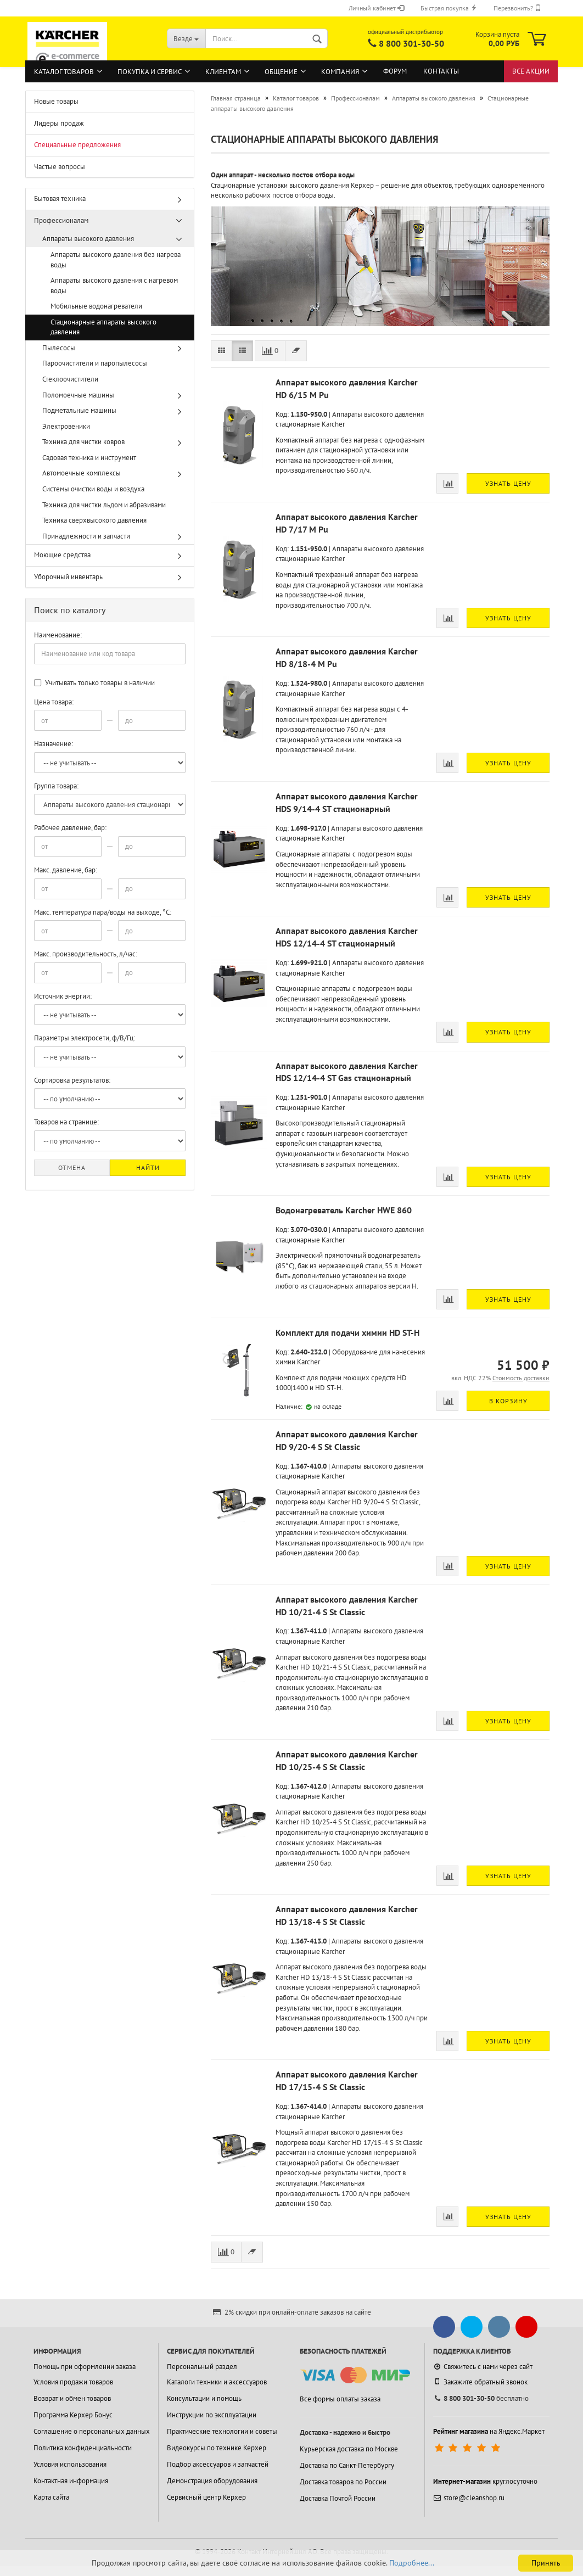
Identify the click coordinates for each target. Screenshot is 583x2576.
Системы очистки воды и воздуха (93, 489)
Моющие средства (62, 554)
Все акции (531, 71)
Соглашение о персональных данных (91, 2431)
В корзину (508, 1401)
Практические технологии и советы (222, 2431)
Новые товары (56, 101)
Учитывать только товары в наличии (94, 682)
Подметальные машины (79, 410)
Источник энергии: (63, 996)
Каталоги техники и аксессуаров (217, 2382)
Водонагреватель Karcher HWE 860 (344, 1210)
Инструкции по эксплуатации (211, 2415)
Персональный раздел (202, 2366)
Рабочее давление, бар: (70, 827)
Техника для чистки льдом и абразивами (104, 504)
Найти (148, 1167)
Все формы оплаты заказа (340, 2399)
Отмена (72, 1167)
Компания (340, 71)
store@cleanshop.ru (468, 2497)
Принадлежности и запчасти (86, 536)
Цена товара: (54, 702)
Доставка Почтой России (337, 2498)
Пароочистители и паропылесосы (94, 363)
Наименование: (58, 635)
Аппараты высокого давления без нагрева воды (116, 260)
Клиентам (223, 71)
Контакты (441, 71)
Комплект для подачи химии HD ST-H (347, 1332)
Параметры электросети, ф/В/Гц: (84, 1038)
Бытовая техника (60, 198)
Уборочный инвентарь (68, 576)
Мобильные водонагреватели (96, 306)
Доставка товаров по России (343, 2482)
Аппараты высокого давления (88, 238)
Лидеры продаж (59, 123)
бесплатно (481, 2398)
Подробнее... (411, 2563)
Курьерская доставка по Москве (349, 2449)
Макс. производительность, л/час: (85, 954)
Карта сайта (51, 2497)
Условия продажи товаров (73, 2382)
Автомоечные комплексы (81, 473)
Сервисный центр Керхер (206, 2497)
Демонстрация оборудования (212, 2480)
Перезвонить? (517, 8)
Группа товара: (56, 786)
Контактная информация (70, 2480)
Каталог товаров (64, 71)
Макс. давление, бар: (65, 870)
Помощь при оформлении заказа (84, 2366)
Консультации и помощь (204, 2398)
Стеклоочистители (70, 379)
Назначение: (53, 743)
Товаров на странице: (66, 1122)
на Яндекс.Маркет (489, 2431)
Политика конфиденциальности (82, 2447)
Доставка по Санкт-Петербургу (347, 2465)
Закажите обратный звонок (480, 2382)
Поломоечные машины (78, 395)
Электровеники (66, 426)
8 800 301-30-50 (411, 43)
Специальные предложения (77, 144)
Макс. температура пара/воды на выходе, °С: (102, 912)
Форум (395, 71)
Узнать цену (508, 483)
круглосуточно (485, 2481)
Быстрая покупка (449, 8)
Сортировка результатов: (72, 1080)
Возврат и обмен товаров (72, 2398)
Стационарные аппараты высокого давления (103, 327)
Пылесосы (58, 347)
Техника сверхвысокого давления (94, 520)
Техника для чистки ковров (83, 441)
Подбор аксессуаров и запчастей (217, 2464)
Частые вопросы (59, 166)
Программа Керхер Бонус (73, 2415)
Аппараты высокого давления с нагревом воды (114, 285)
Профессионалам (61, 220)
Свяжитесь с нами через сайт (482, 2366)
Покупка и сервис (149, 71)
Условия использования (69, 2464)
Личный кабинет (376, 8)
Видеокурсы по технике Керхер (216, 2447)
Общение (281, 71)
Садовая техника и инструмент (89, 457)
